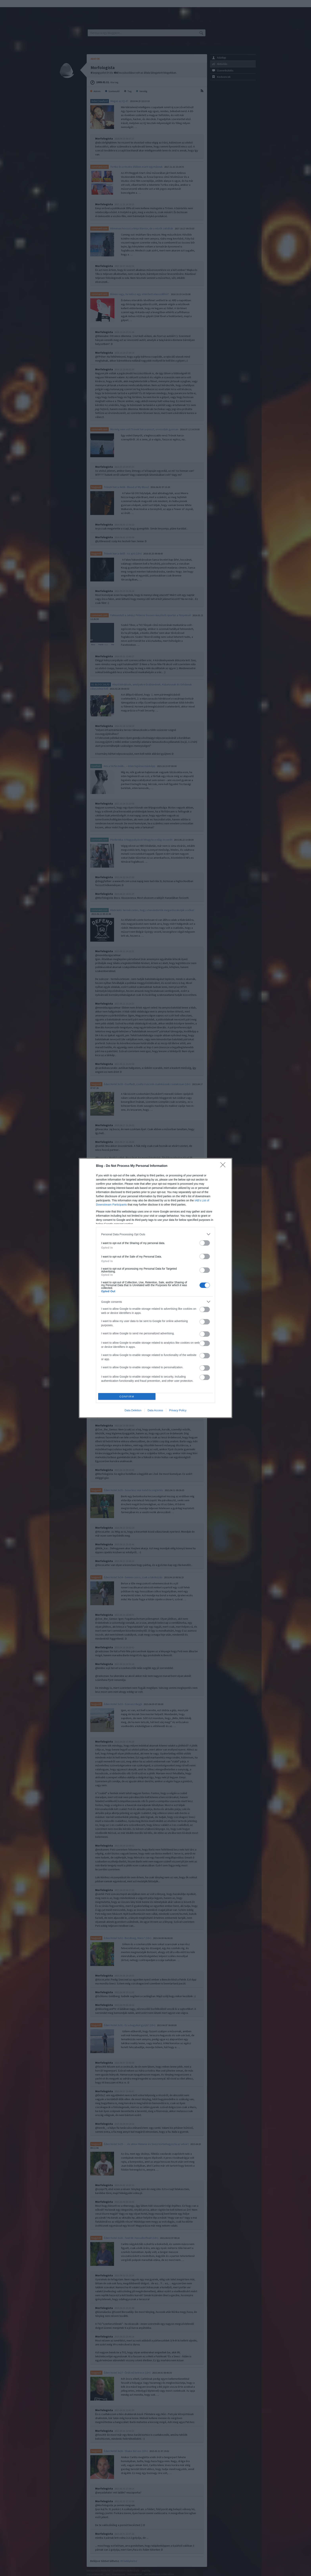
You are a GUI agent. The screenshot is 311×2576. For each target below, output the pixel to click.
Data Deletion (133, 1410)
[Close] (224, 1166)
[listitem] (155, 1234)
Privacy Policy (177, 1410)
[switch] (205, 1243)
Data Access (155, 1410)
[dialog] (155, 1288)
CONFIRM (126, 1396)
